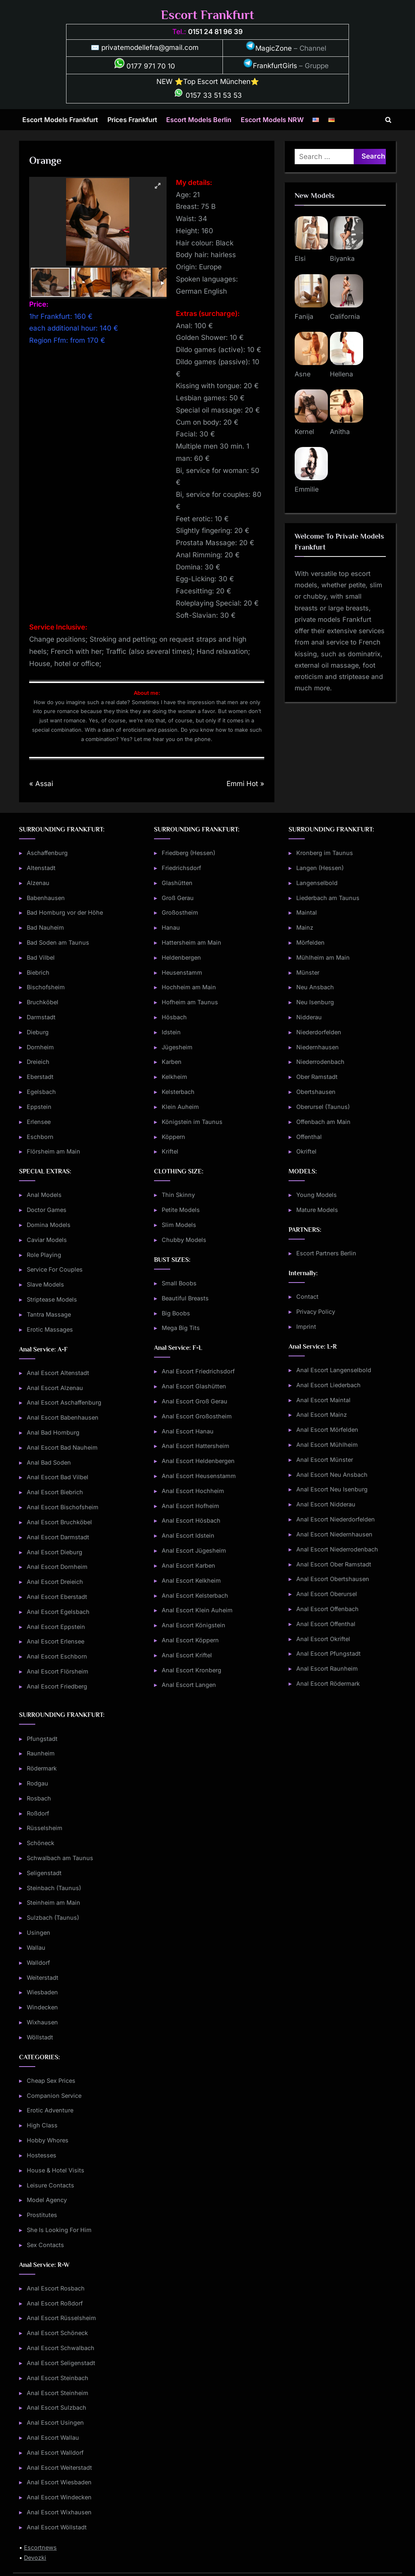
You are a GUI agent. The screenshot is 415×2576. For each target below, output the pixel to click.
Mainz (304, 927)
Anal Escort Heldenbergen (198, 1460)
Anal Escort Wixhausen (59, 2512)
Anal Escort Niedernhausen (334, 1534)
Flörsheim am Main (53, 1151)
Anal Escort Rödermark (328, 1683)
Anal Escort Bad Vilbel (57, 1477)
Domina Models (49, 1224)
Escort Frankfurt (207, 15)
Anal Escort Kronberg (191, 1670)
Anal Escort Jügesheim (194, 1550)
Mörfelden (310, 942)
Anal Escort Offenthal (325, 1623)
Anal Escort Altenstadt (58, 1372)
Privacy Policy (315, 1311)
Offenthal (309, 1136)
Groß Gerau (178, 897)
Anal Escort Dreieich (55, 1581)
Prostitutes (42, 2214)
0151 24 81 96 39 (215, 32)
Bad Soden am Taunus (58, 942)
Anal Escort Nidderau (325, 1504)
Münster (307, 972)
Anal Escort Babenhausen (62, 1417)
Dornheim (40, 1047)
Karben (172, 1061)
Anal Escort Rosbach (56, 2288)
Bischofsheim (46, 987)
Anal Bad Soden (49, 1462)
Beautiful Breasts (185, 1298)
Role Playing (44, 1254)
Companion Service (54, 2095)
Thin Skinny (178, 1194)
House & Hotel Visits (55, 2170)
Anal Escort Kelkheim (191, 1580)
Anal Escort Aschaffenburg (64, 1402)
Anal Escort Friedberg (57, 1686)
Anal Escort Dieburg (54, 1552)
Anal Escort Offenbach (327, 1608)
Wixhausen (42, 2022)
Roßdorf (38, 1813)
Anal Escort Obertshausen (332, 1578)
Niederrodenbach (320, 1061)
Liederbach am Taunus (327, 897)
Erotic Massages (50, 1329)
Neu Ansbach (315, 987)
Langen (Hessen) (320, 867)
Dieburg (38, 1032)
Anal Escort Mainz (321, 1414)
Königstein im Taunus (192, 1121)
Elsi (300, 258)
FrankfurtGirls (270, 66)
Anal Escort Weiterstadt (59, 2467)
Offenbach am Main (323, 1121)
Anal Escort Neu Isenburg (332, 1489)
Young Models (316, 1194)
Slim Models (179, 1224)
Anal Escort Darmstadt (58, 1537)
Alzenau (38, 882)
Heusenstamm (182, 972)
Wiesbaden (42, 1992)
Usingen (38, 1932)
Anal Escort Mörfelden (327, 1429)
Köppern (173, 1136)
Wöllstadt (40, 2037)
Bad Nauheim (45, 927)
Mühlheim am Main (323, 957)
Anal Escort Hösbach (191, 1520)
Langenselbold (317, 882)
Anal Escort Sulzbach (56, 2407)
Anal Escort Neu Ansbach (332, 1474)
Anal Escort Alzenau (55, 1387)
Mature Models (317, 1209)
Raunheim (41, 1753)
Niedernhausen (317, 1047)
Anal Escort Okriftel (323, 1638)
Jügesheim (177, 1047)
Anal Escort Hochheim (193, 1490)
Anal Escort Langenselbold (333, 1369)
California (345, 316)
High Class (42, 2125)
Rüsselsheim (44, 1827)
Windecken (42, 2007)
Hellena (341, 374)
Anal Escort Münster (324, 1459)
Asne (302, 374)
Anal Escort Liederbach (328, 1384)
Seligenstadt (44, 1872)
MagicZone (269, 48)
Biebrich (38, 972)
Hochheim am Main (189, 987)
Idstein (171, 1032)
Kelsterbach (178, 1091)
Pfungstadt (42, 1738)
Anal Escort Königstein (193, 1625)
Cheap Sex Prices (51, 2080)
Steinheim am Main (53, 1902)
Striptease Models (52, 1299)
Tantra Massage (49, 1314)
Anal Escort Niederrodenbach (337, 1549)
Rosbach (39, 1798)
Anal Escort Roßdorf (55, 2303)
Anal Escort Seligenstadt (61, 2362)
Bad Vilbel (41, 957)
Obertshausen (316, 1091)
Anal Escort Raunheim (327, 1668)
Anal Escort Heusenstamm (199, 1475)
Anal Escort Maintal (323, 1399)
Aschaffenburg (47, 852)
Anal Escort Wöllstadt (57, 2527)
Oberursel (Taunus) (323, 1106)
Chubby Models (184, 1239)
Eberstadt (40, 1076)
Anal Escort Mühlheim (327, 1444)
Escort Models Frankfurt (60, 120)
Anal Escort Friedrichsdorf (198, 1371)
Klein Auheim (180, 1106)
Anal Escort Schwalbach (60, 2347)
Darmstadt (41, 1017)
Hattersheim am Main (191, 942)
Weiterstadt (42, 1977)
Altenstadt (41, 867)
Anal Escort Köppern (190, 1640)
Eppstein (39, 1106)
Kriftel (170, 1151)
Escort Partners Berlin (326, 1253)
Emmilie (307, 489)
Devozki (35, 2557)
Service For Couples (55, 1269)
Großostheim (180, 912)
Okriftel (306, 1151)
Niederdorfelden (318, 1032)
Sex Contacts (45, 2244)
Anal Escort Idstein (188, 1535)
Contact (307, 1296)
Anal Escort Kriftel (187, 1655)
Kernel (304, 432)
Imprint (306, 1326)
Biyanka (342, 258)
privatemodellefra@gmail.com (150, 47)
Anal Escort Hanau (188, 1431)
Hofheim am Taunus (190, 1002)
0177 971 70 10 (144, 66)
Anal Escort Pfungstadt (328, 1653)
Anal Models (44, 1194)
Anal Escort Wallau (53, 2437)
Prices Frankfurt (132, 120)
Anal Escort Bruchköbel (59, 1522)
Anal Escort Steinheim (57, 2392)
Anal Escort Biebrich (55, 1492)
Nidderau (309, 1017)
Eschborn (40, 1136)
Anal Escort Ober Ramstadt (333, 1564)
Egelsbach (41, 1091)
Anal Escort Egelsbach (58, 1611)
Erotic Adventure (50, 2110)
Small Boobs (179, 1283)
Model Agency (47, 2199)
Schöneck (40, 1842)
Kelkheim (174, 1076)
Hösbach (174, 1017)
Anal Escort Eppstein (56, 1626)
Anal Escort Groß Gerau (194, 1401)
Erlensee (39, 1121)
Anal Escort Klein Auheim (197, 1610)
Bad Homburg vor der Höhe (65, 912)
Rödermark (42, 1768)
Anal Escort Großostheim (197, 1416)
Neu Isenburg (315, 1002)
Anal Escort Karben (188, 1565)
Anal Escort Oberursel (326, 1593)
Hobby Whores (47, 2140)
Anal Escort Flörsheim (57, 1671)
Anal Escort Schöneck (57, 2332)
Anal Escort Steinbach (57, 2377)
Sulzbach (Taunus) (53, 1917)
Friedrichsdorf (181, 867)
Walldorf (38, 1962)
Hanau (171, 927)
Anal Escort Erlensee (55, 1641)
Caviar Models (47, 1239)
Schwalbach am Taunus (60, 1857)
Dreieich (38, 1061)
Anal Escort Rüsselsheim (61, 2317)
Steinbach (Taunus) (54, 1887)
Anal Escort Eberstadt (57, 1596)
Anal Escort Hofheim (190, 1505)
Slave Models (45, 1284)
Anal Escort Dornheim (57, 1566)
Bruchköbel (42, 1002)
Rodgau (37, 1783)
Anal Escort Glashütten (194, 1386)
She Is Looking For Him (59, 2229)
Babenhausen (46, 897)
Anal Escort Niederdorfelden (335, 1519)
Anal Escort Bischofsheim (62, 1507)
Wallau (36, 1947)
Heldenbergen (181, 957)
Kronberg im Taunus (324, 852)
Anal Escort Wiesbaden (59, 2482)
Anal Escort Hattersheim (195, 1445)
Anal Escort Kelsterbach (195, 1595)
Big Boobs (176, 1313)
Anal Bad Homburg (53, 1432)
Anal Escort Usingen (55, 2422)
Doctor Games (46, 1209)
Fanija (304, 316)
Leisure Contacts (50, 2185)
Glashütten (177, 882)
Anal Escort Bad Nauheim (62, 1447)
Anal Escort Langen (189, 1684)
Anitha (340, 432)
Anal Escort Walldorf (55, 2452)
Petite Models (181, 1209)
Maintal (306, 912)
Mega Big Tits (181, 1327)
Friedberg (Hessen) (188, 852)
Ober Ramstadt (317, 1076)
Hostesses (41, 2155)
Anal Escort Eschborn (57, 1656)
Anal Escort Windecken (59, 2497)
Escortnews (40, 2547)
